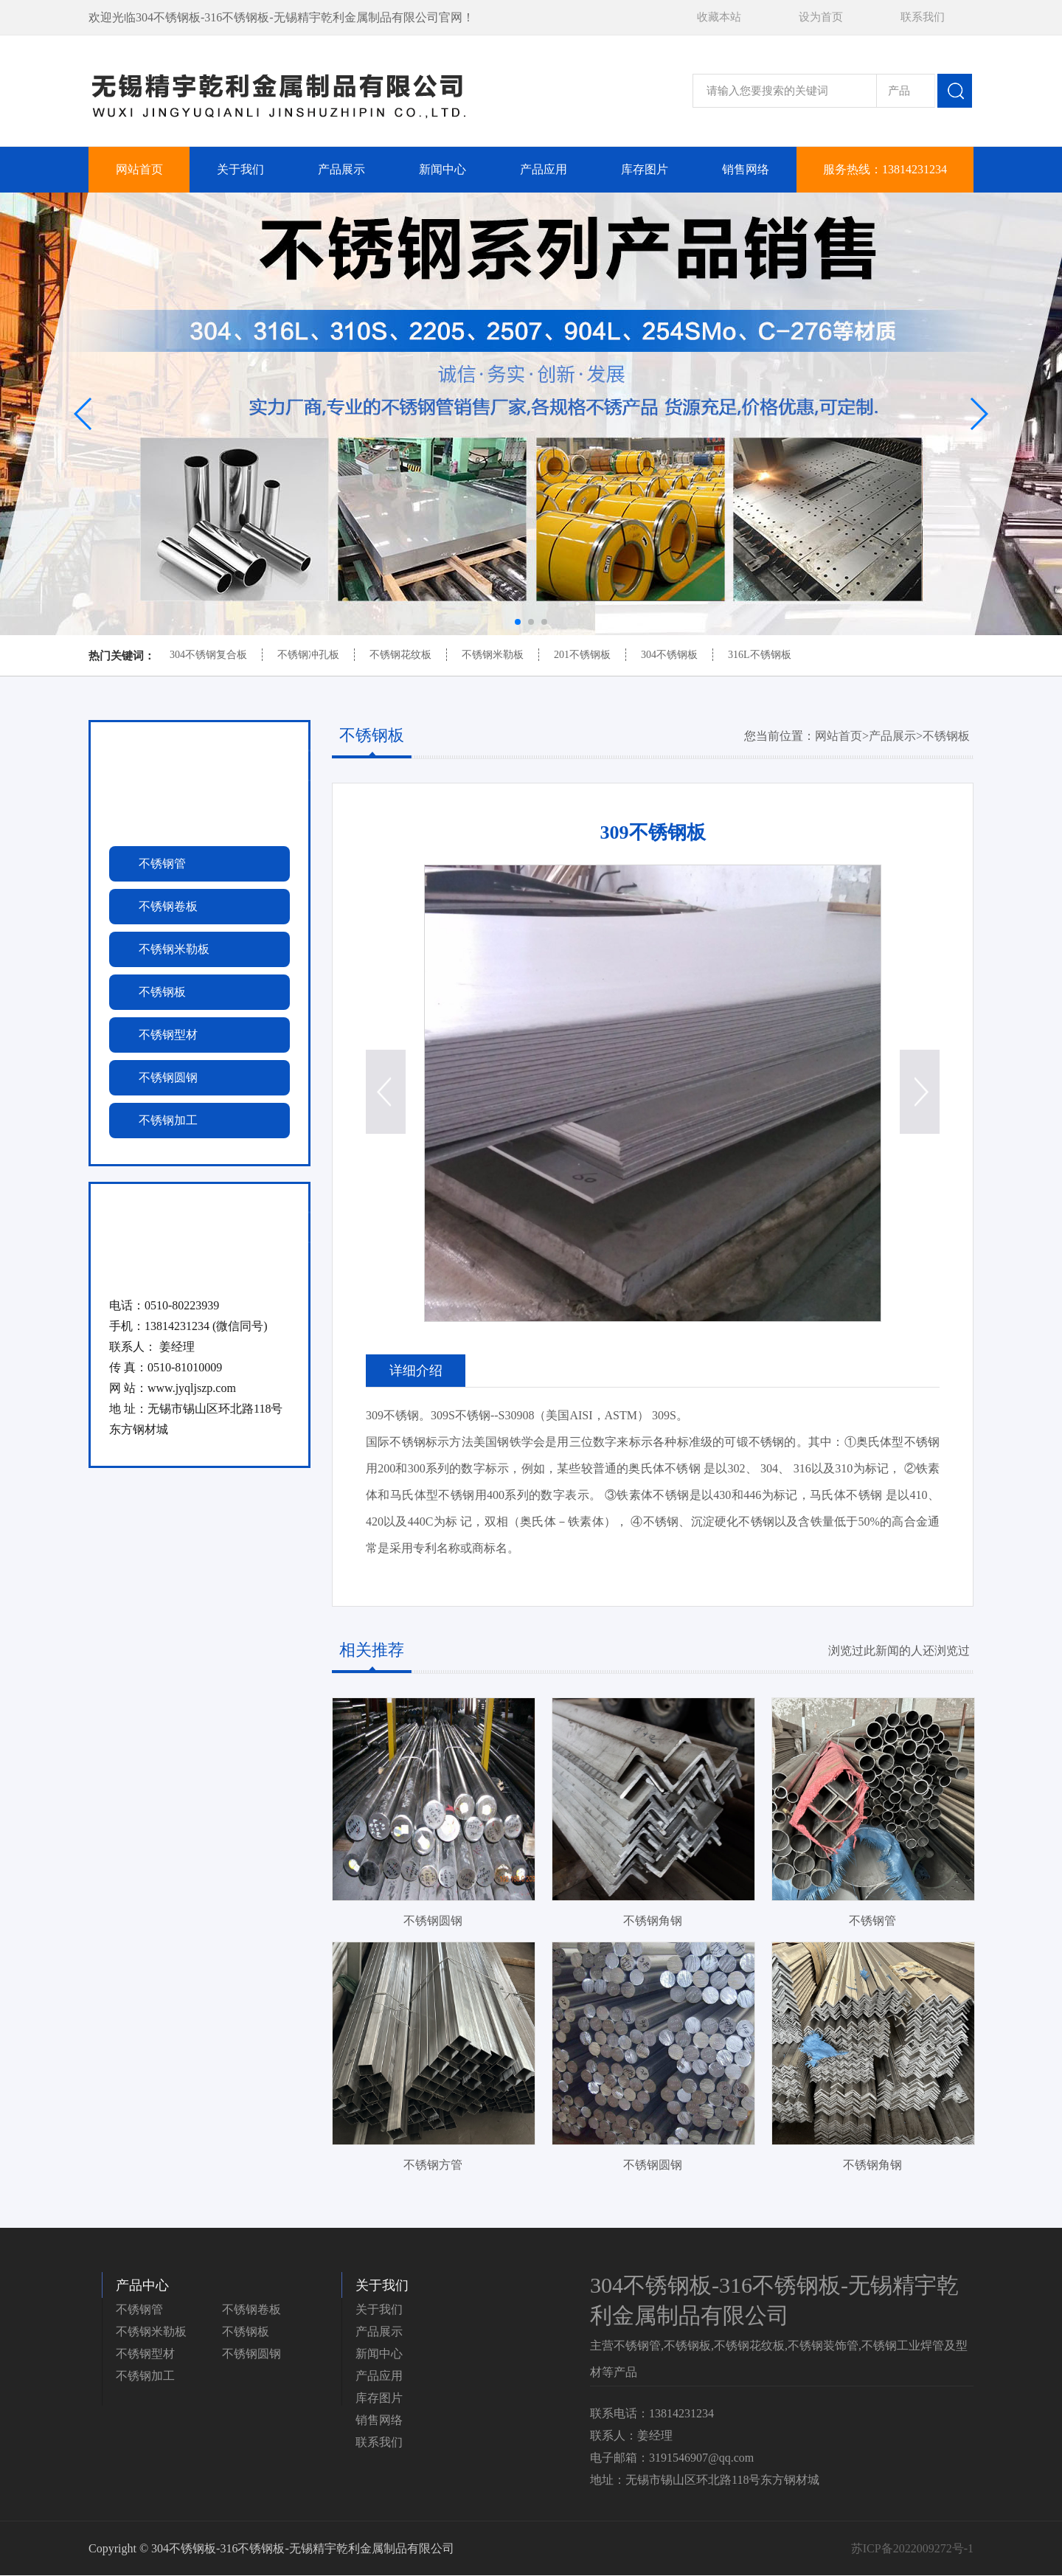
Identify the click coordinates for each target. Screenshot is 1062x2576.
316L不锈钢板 (759, 654)
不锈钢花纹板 (400, 654)
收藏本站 (719, 17)
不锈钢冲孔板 (308, 654)
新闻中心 (442, 169)
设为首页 (821, 17)
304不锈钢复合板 (208, 654)
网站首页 (139, 169)
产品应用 (543, 169)
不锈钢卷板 (251, 2310)
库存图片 (644, 169)
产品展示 (341, 169)
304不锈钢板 (669, 654)
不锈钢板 (946, 736)
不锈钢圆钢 (251, 2354)
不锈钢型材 (145, 2354)
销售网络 (745, 169)
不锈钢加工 (145, 2376)
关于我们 (240, 169)
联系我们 (922, 17)
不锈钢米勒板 (493, 654)
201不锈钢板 (582, 654)
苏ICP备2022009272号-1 (912, 2549)
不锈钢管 (139, 2310)
